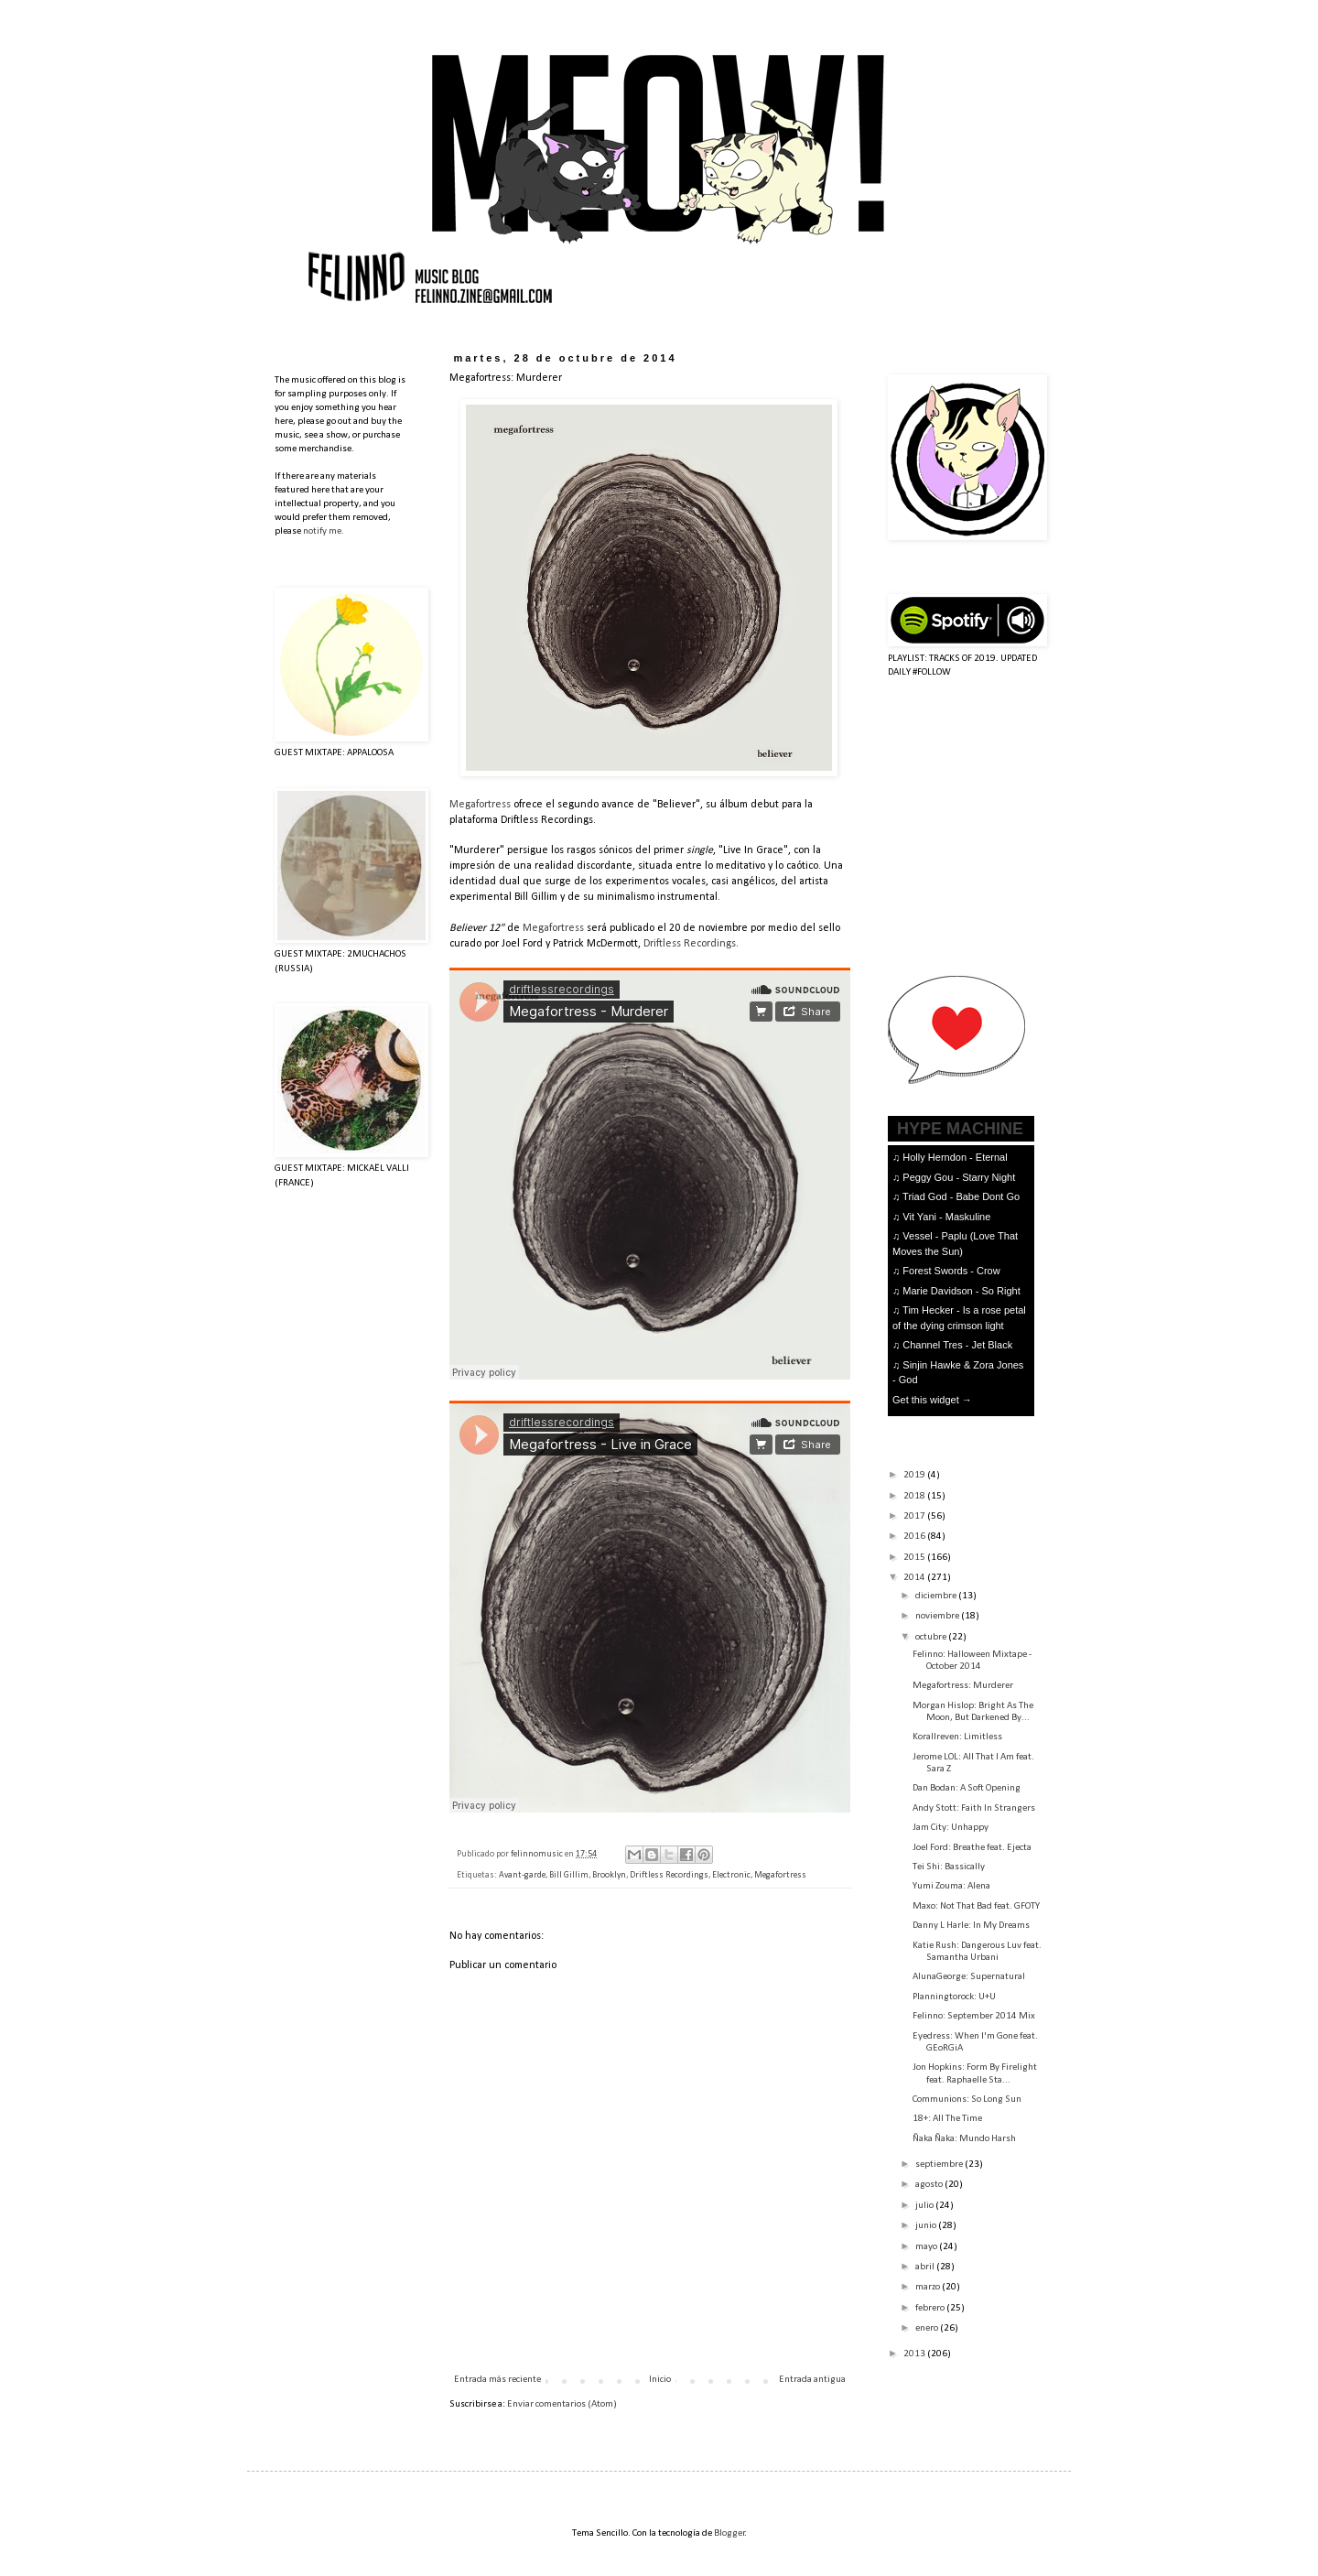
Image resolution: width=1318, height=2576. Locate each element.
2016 (915, 1537)
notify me (322, 531)
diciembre (936, 1596)
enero (927, 2328)
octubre (931, 1637)
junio (926, 2226)
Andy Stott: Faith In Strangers (974, 1808)
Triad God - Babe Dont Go (961, 1196)
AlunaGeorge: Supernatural (969, 1977)
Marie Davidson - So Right (961, 1290)
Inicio (660, 2380)
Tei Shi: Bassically (949, 1867)
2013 (915, 2354)
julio (925, 2206)
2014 (915, 1578)
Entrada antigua (812, 2380)
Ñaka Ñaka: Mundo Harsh (964, 2139)
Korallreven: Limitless (957, 1737)
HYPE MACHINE (960, 1128)
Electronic (731, 1875)
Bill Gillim (569, 1875)
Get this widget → (932, 1399)
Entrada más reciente (497, 2380)
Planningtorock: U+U (954, 1997)
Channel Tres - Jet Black (957, 1344)
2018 (915, 1496)
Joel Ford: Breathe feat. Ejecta (972, 1848)
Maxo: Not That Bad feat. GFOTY (976, 1906)
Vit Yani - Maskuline (946, 1216)
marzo (928, 2287)
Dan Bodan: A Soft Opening (967, 1788)
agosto (930, 2185)
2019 (915, 1475)
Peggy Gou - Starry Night (958, 1177)
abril (925, 2267)
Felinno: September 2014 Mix (974, 2016)
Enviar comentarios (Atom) (562, 2404)
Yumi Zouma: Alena (951, 1886)
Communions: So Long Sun (967, 2099)
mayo (927, 2247)
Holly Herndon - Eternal (954, 1157)
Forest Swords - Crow (950, 1270)
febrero (930, 2308)
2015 (915, 1558)
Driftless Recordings (689, 943)
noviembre (938, 1616)
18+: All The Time (947, 2119)
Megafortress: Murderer (963, 1686)
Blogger (729, 2533)
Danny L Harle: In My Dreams (971, 1926)
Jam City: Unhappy (950, 1828)
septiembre (940, 2164)
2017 (915, 1516)
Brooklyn (609, 1875)
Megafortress (480, 804)
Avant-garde (522, 1875)
